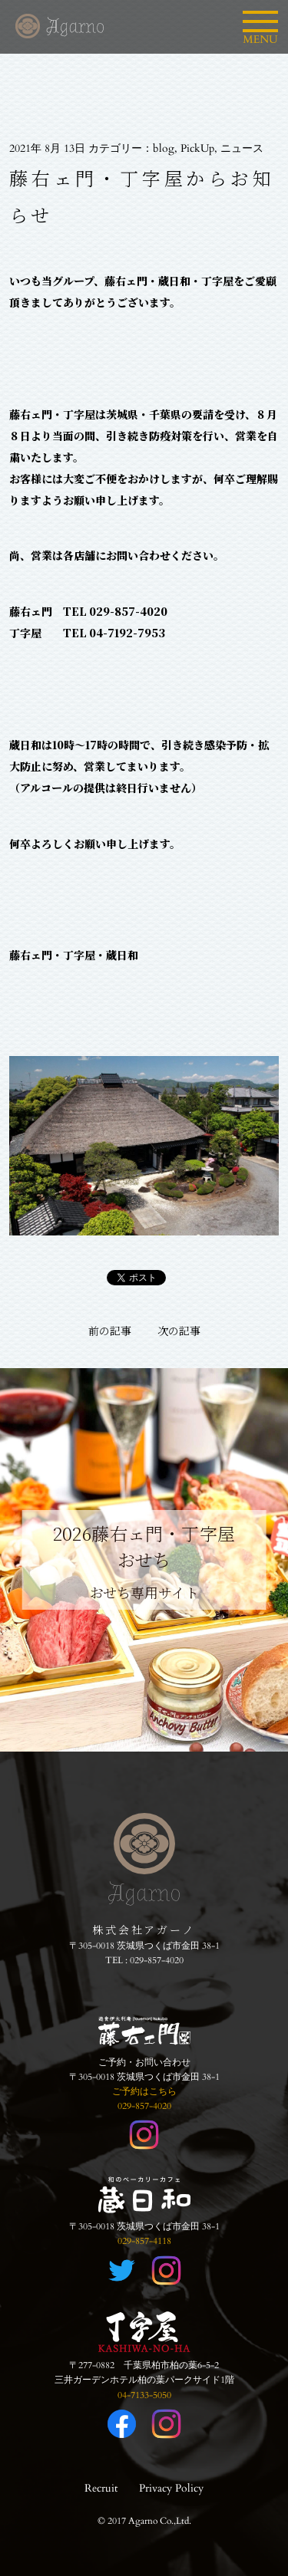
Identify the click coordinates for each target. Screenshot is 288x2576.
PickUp (197, 148)
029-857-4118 (144, 2241)
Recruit (101, 2488)
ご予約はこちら (144, 2091)
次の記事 (178, 1330)
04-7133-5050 (144, 2395)
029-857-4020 (157, 1960)
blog (163, 148)
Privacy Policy (171, 2488)
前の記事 (109, 1330)
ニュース (241, 148)
